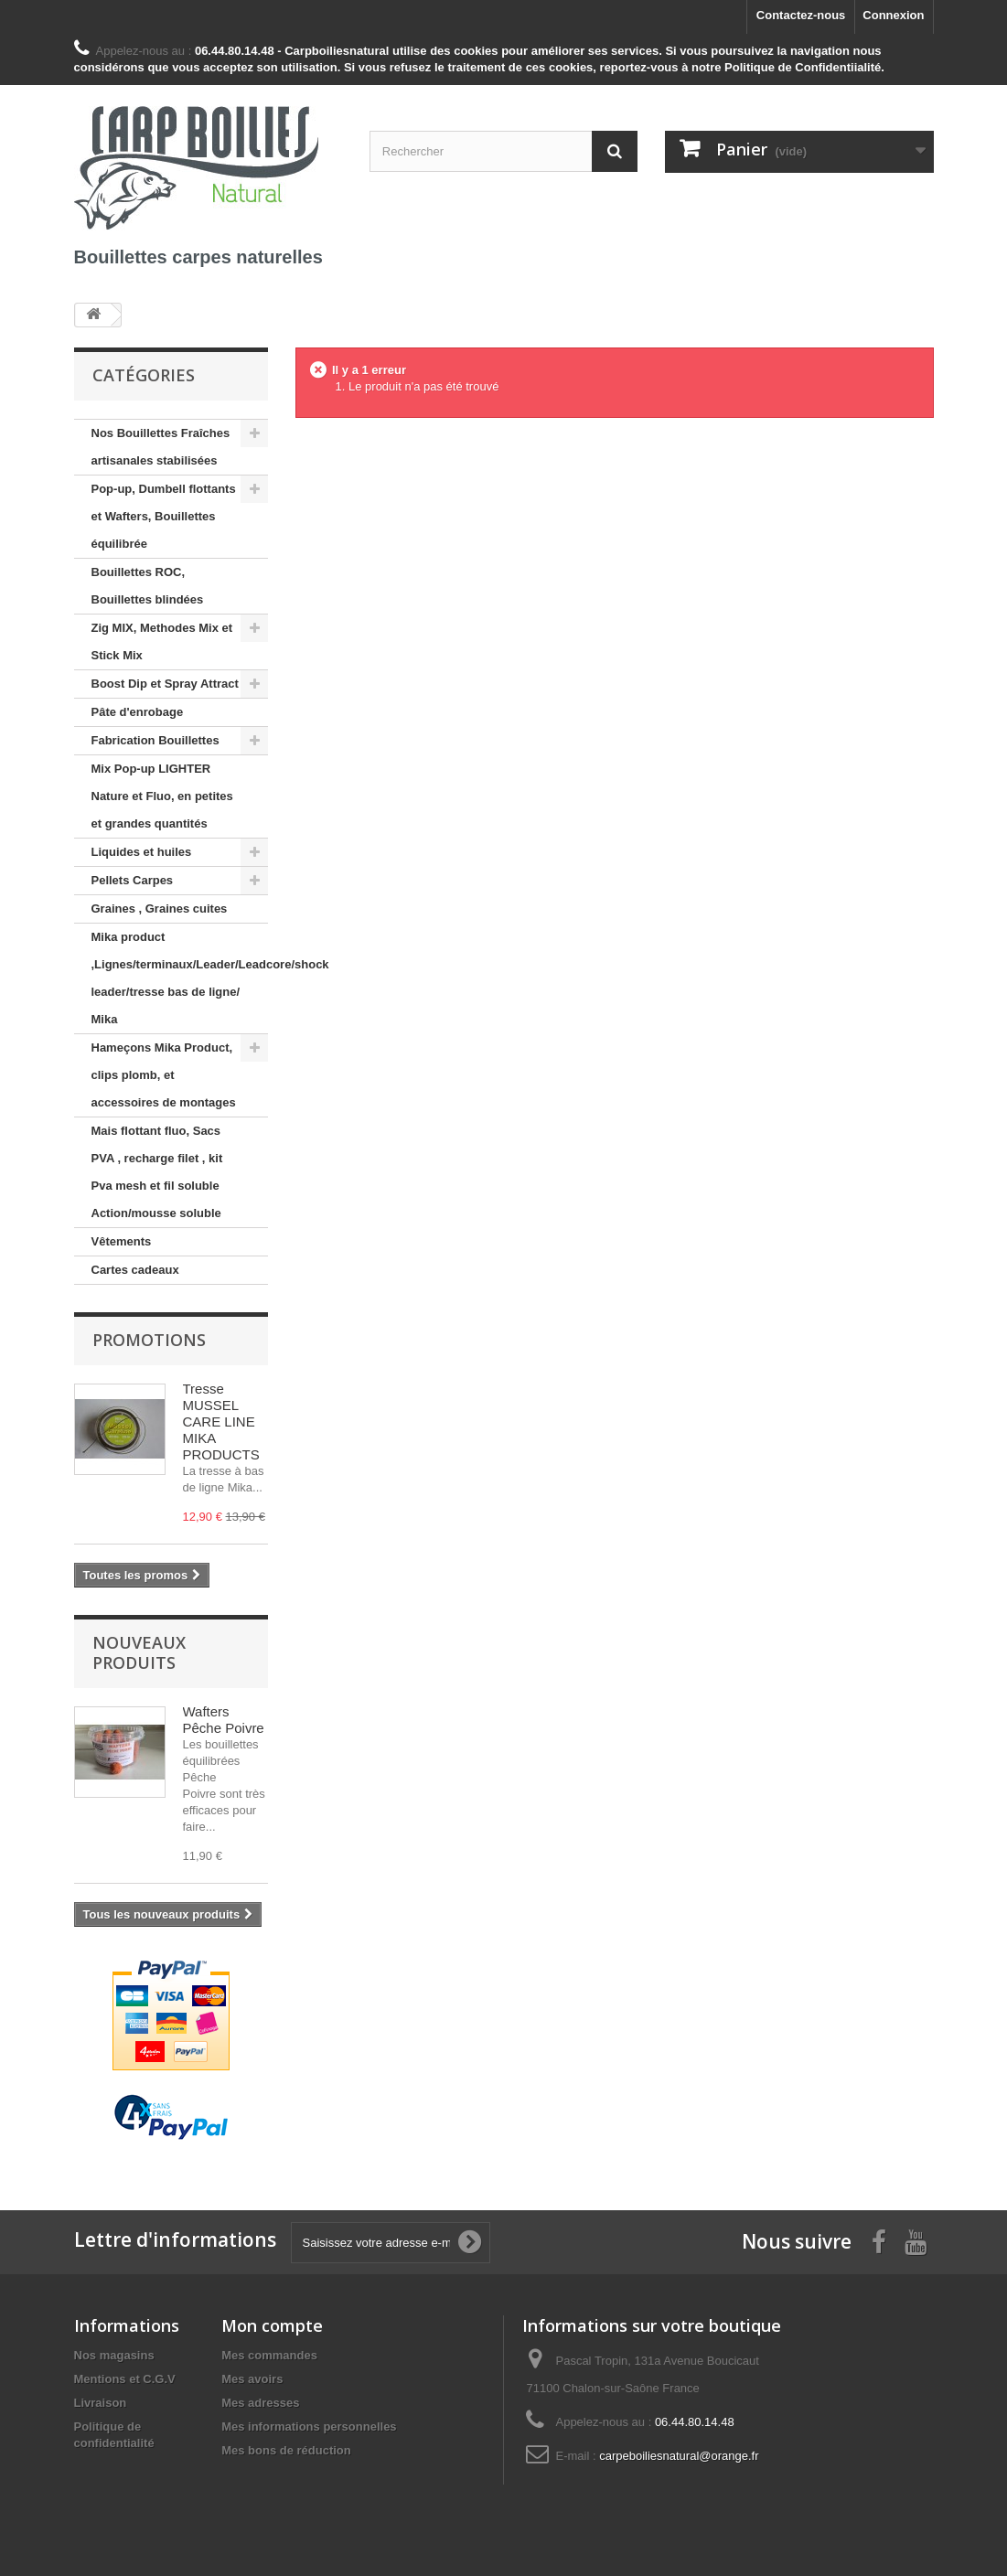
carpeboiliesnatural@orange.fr (678, 2456)
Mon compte (272, 2325)
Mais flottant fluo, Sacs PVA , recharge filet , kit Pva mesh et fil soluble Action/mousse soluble (157, 1172)
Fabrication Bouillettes (155, 740)
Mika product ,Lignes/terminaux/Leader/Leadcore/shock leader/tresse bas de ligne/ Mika (180, 978)
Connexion (893, 15)
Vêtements (121, 1241)
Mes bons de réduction (286, 2450)
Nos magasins (114, 2355)
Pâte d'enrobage (137, 712)
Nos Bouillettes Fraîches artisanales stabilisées (160, 446)
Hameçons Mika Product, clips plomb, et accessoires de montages (163, 1075)
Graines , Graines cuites (159, 908)
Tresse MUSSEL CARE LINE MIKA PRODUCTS (221, 1421)
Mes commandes (269, 2355)
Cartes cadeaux (135, 1270)
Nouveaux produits (139, 1652)
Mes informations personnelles (308, 2426)
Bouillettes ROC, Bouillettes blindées (147, 585)
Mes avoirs (252, 2379)
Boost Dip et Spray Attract (165, 683)
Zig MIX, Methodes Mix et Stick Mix (162, 641)
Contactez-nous (801, 15)
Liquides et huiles (141, 852)
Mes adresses (260, 2403)
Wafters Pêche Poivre (223, 1720)
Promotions (149, 1340)
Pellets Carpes (132, 880)
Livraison (100, 2403)
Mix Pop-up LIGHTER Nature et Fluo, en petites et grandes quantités (162, 796)
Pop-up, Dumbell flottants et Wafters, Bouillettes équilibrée (163, 516)
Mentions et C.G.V (125, 2379)
